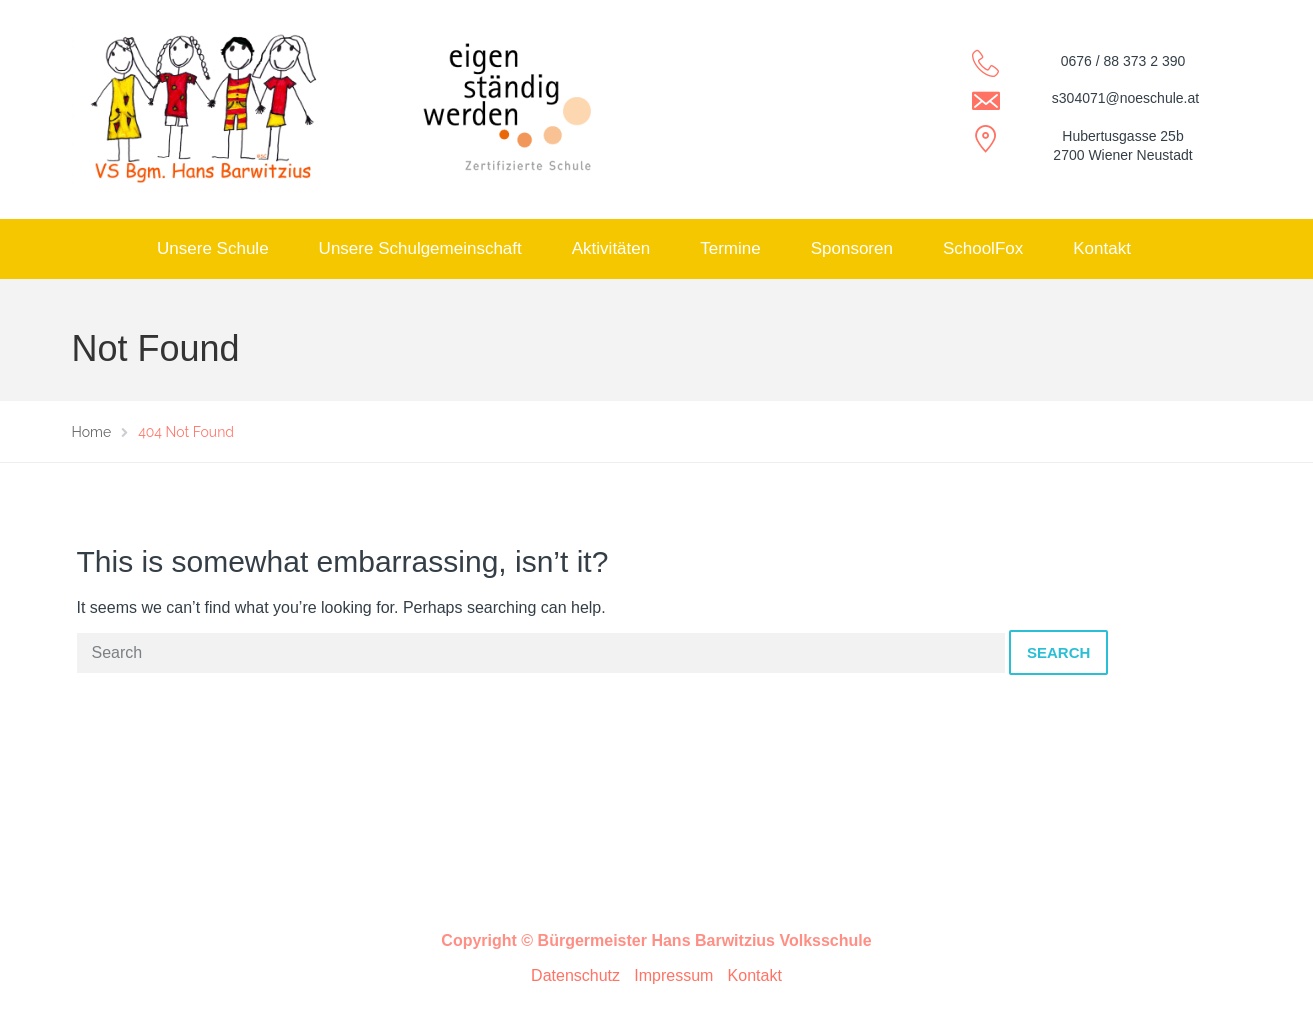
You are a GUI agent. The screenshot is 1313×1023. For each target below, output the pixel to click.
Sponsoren (852, 248)
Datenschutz (575, 975)
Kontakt (1102, 248)
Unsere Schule (213, 248)
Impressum (673, 975)
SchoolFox (983, 248)
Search (1058, 652)
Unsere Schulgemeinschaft (420, 248)
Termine (730, 248)
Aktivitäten (611, 248)
